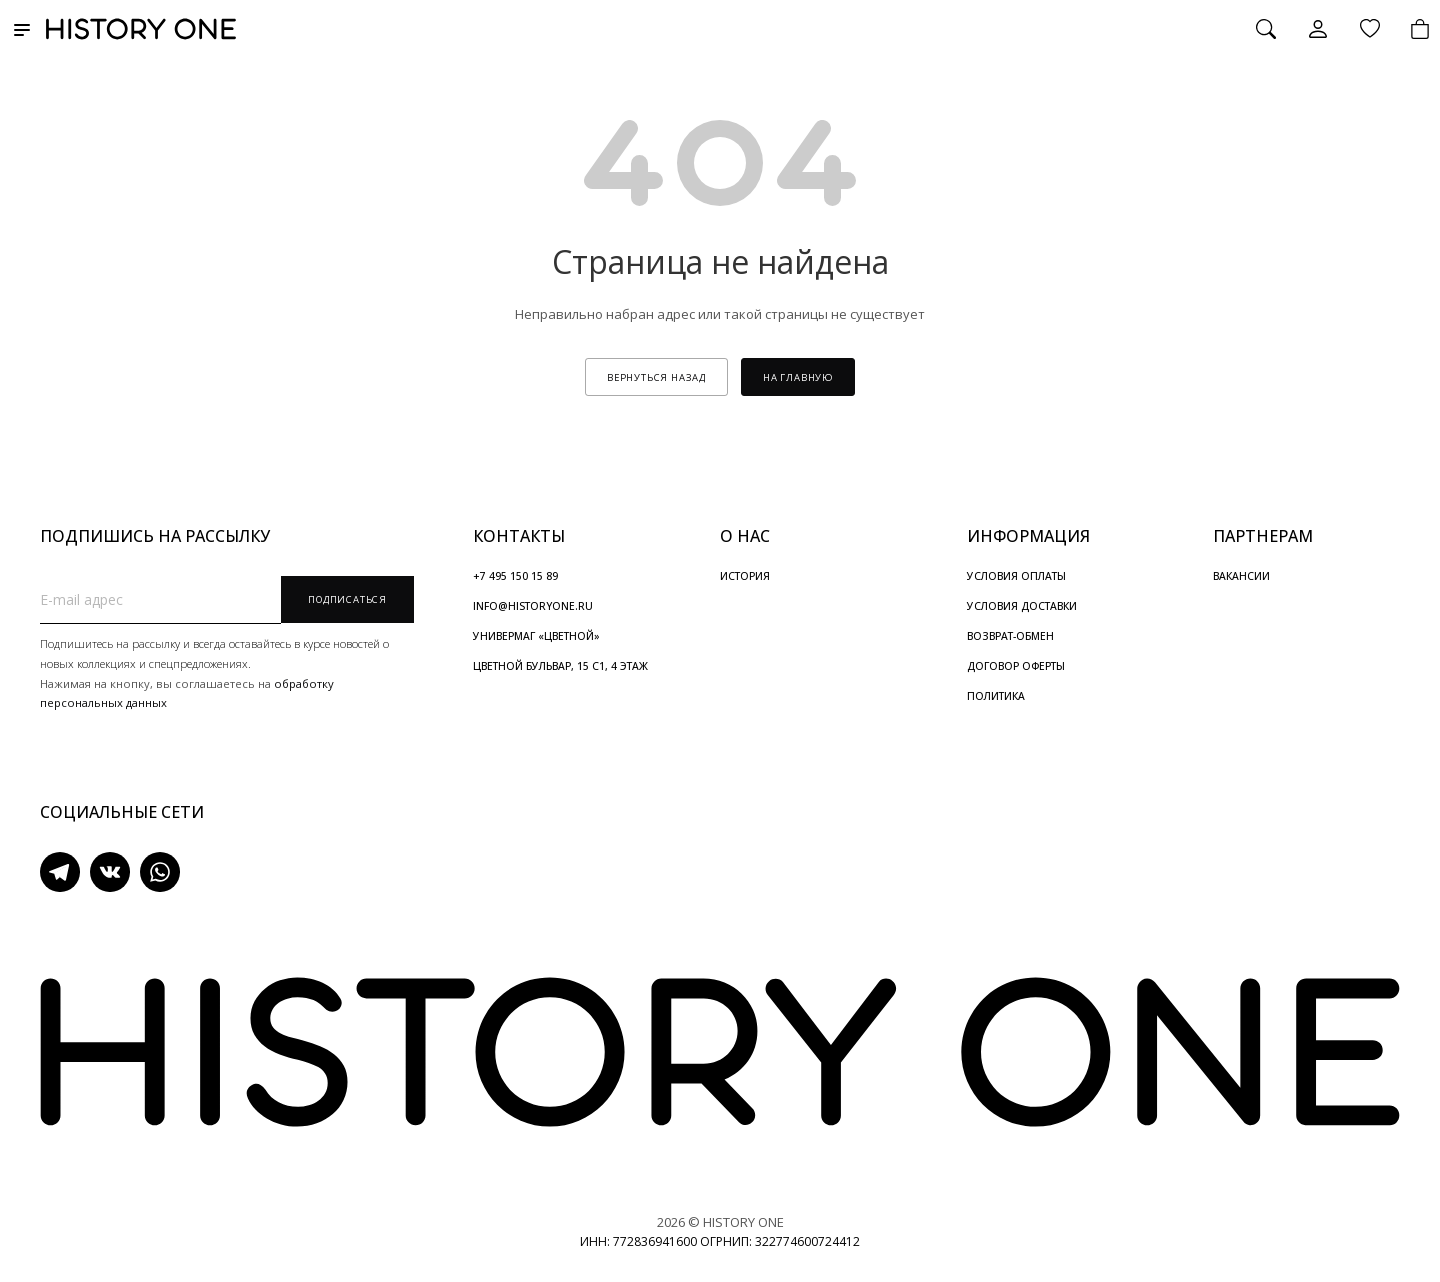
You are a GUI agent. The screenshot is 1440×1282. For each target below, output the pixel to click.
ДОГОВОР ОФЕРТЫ (1016, 666)
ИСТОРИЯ (745, 576)
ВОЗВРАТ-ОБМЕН (1010, 636)
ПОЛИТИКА (996, 696)
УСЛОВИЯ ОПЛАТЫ (1016, 576)
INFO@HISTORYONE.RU (533, 606)
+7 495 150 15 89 (515, 576)
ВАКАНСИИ (1241, 576)
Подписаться (347, 599)
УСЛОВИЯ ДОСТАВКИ (1022, 606)
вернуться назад (656, 377)
